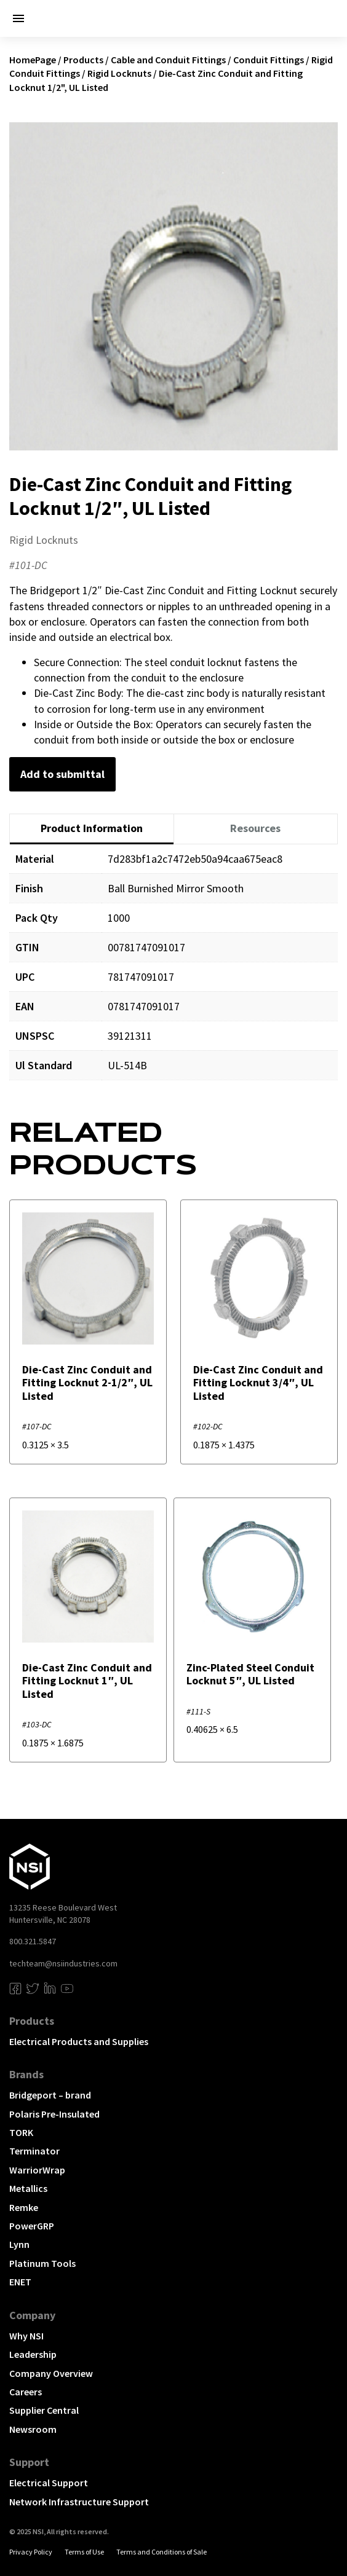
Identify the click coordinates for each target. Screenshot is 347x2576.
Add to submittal (62, 774)
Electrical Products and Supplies (78, 2041)
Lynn (19, 2244)
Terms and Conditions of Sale (161, 2551)
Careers (25, 2392)
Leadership (33, 2354)
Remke (23, 2207)
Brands (26, 2074)
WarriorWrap (37, 2170)
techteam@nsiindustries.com (63, 1963)
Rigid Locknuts (119, 73)
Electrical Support (48, 2482)
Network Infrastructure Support (79, 2502)
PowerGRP (31, 2226)
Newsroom (33, 2429)
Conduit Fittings (268, 59)
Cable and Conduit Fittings (168, 59)
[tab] (92, 829)
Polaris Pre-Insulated (54, 2114)
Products (83, 59)
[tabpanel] (173, 971)
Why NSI (26, 2336)
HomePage (32, 59)
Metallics (28, 2188)
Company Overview (51, 2373)
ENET (20, 2282)
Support (29, 2462)
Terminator (34, 2151)
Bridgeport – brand (50, 2095)
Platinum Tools (42, 2263)
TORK (21, 2132)
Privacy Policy (30, 2551)
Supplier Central (44, 2410)
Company (32, 2315)
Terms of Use (84, 2551)
